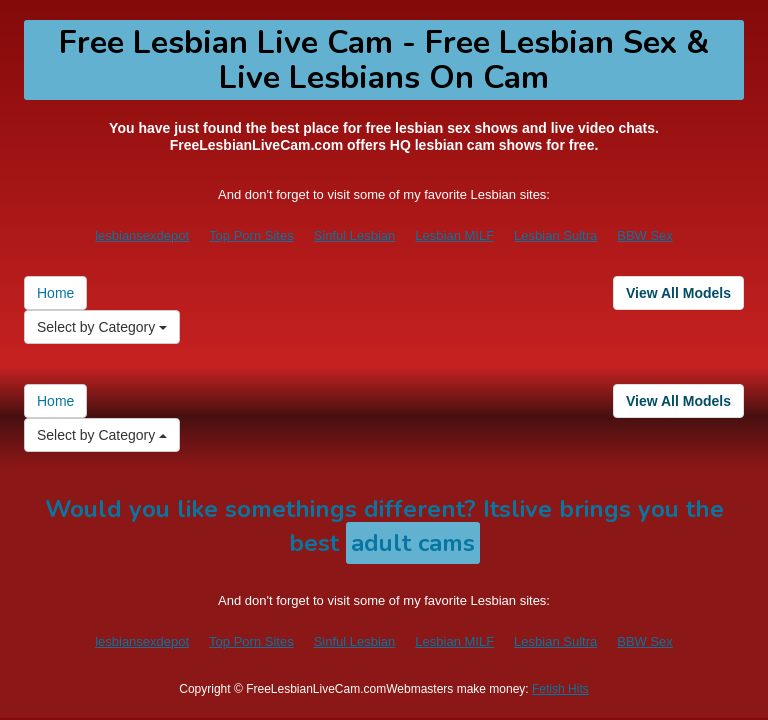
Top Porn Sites (251, 235)
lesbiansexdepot (142, 235)
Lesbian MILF (454, 235)
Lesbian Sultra (555, 235)
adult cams (413, 543)
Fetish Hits (560, 689)
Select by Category (102, 327)
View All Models (678, 293)
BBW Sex (645, 235)
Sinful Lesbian (355, 235)
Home (55, 293)
